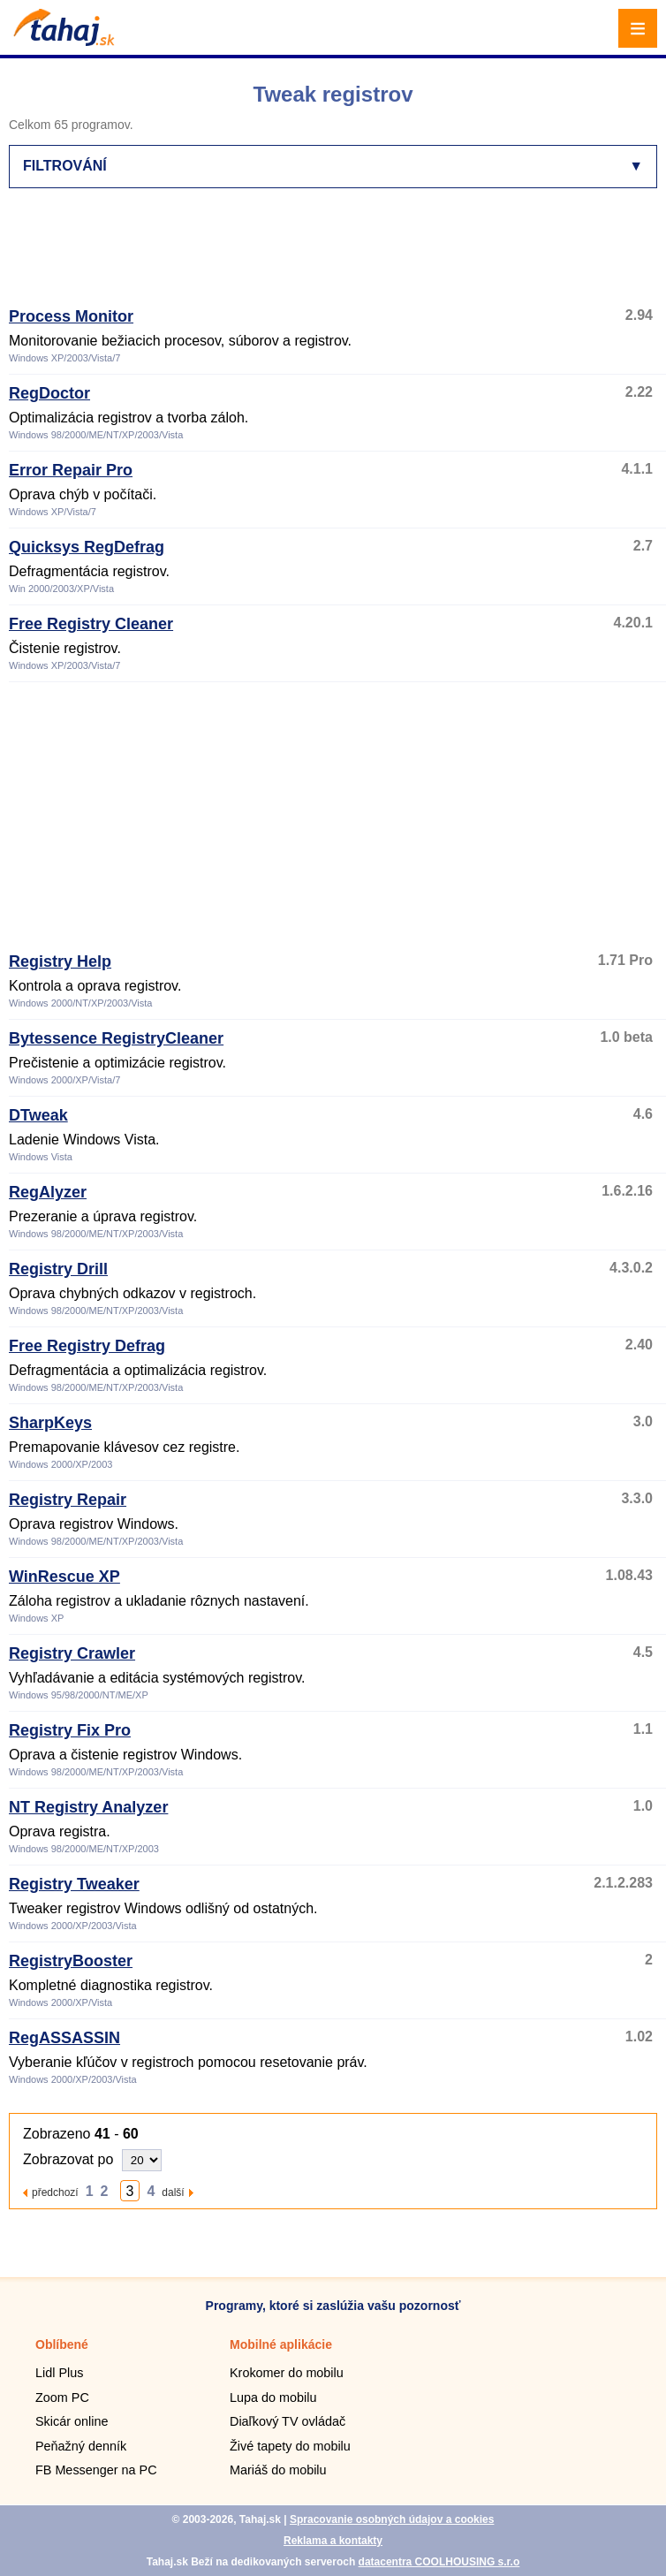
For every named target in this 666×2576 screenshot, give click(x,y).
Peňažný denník (80, 2446)
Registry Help (60, 961)
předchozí (55, 2192)
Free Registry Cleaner (91, 624)
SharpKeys (50, 1423)
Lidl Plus (59, 2373)
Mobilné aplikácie (281, 2344)
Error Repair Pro (70, 470)
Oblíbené (61, 2344)
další (173, 2192)
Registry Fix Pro (70, 1730)
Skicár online (71, 2421)
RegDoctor (49, 393)
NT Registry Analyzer (88, 1807)
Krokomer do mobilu (287, 2373)
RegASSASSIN (64, 2038)
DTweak (38, 1115)
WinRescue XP (64, 1576)
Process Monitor (71, 316)
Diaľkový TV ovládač (287, 2421)
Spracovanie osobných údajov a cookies (392, 2519)
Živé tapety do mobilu (290, 2446)
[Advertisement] (330, 255)
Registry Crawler (72, 1653)
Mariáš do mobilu (278, 2470)
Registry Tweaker (74, 1884)
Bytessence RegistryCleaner (116, 1038)
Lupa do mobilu (273, 2397)
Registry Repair (67, 1499)
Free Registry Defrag (87, 1346)
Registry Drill (58, 1269)
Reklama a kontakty (333, 2540)
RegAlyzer (48, 1192)
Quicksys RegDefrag (86, 547)
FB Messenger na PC (96, 2470)
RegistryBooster (70, 1961)
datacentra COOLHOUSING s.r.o (439, 2562)
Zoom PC (62, 2397)
